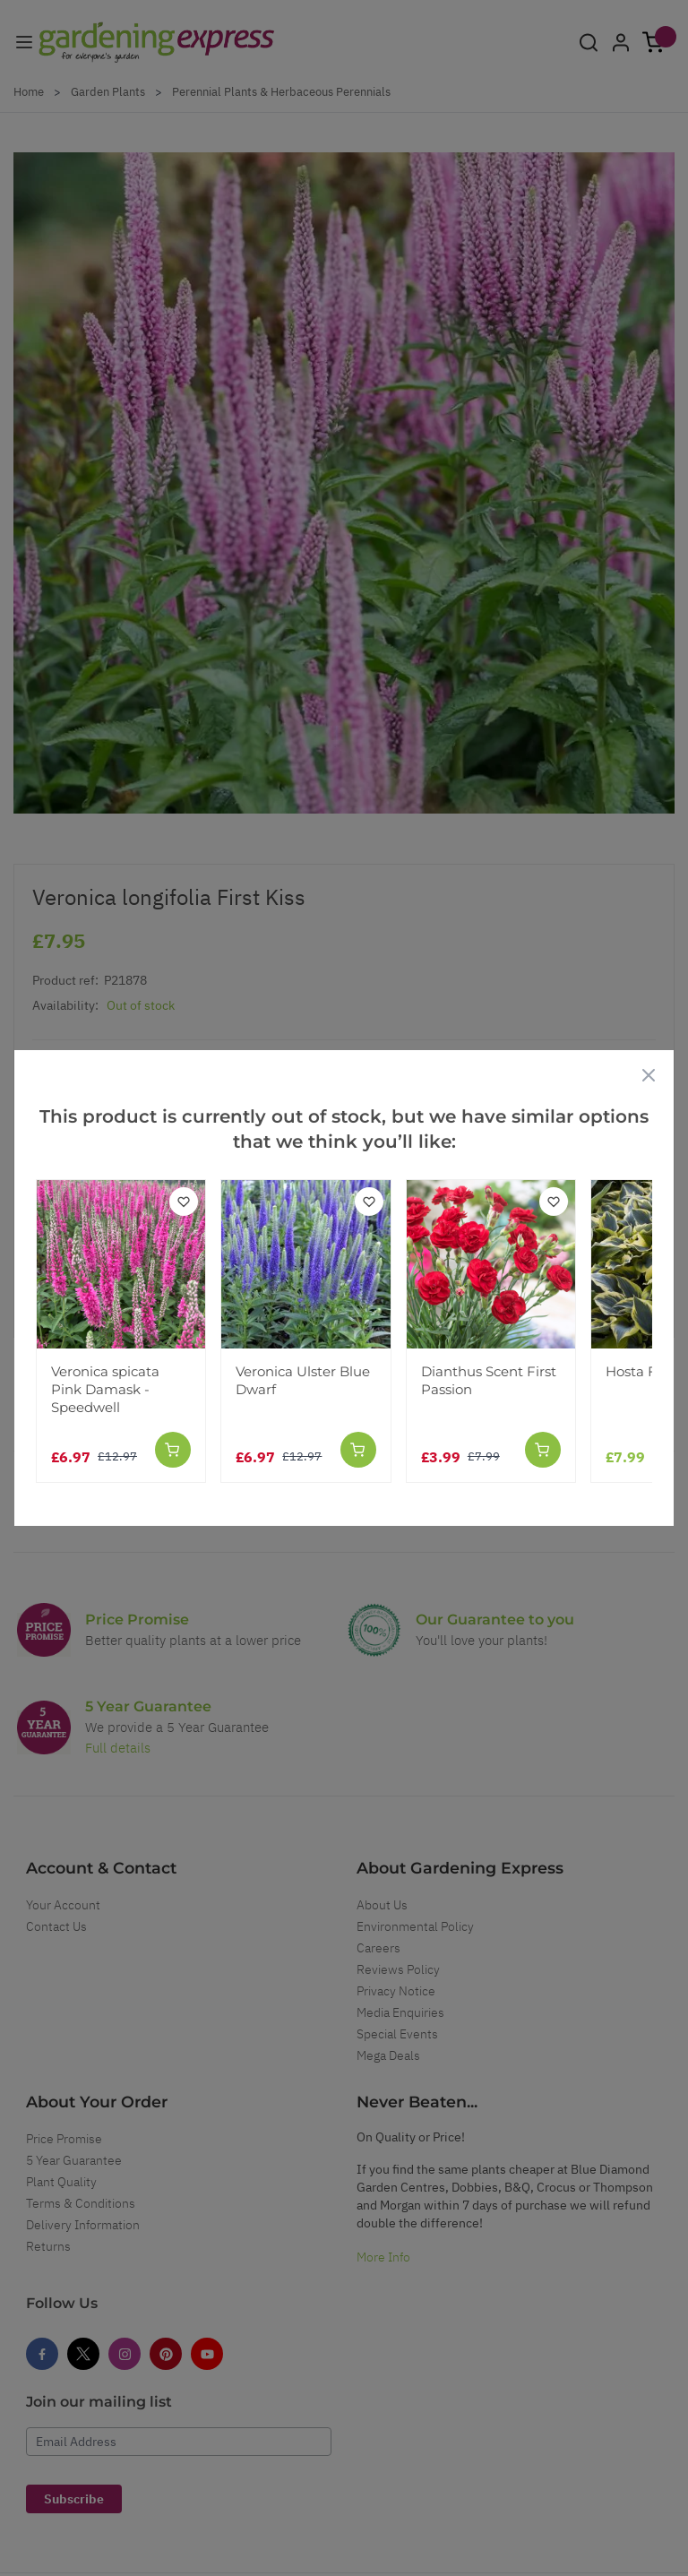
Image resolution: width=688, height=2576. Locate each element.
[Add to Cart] (173, 1450)
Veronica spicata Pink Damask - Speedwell (105, 1389)
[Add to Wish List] (183, 1201)
